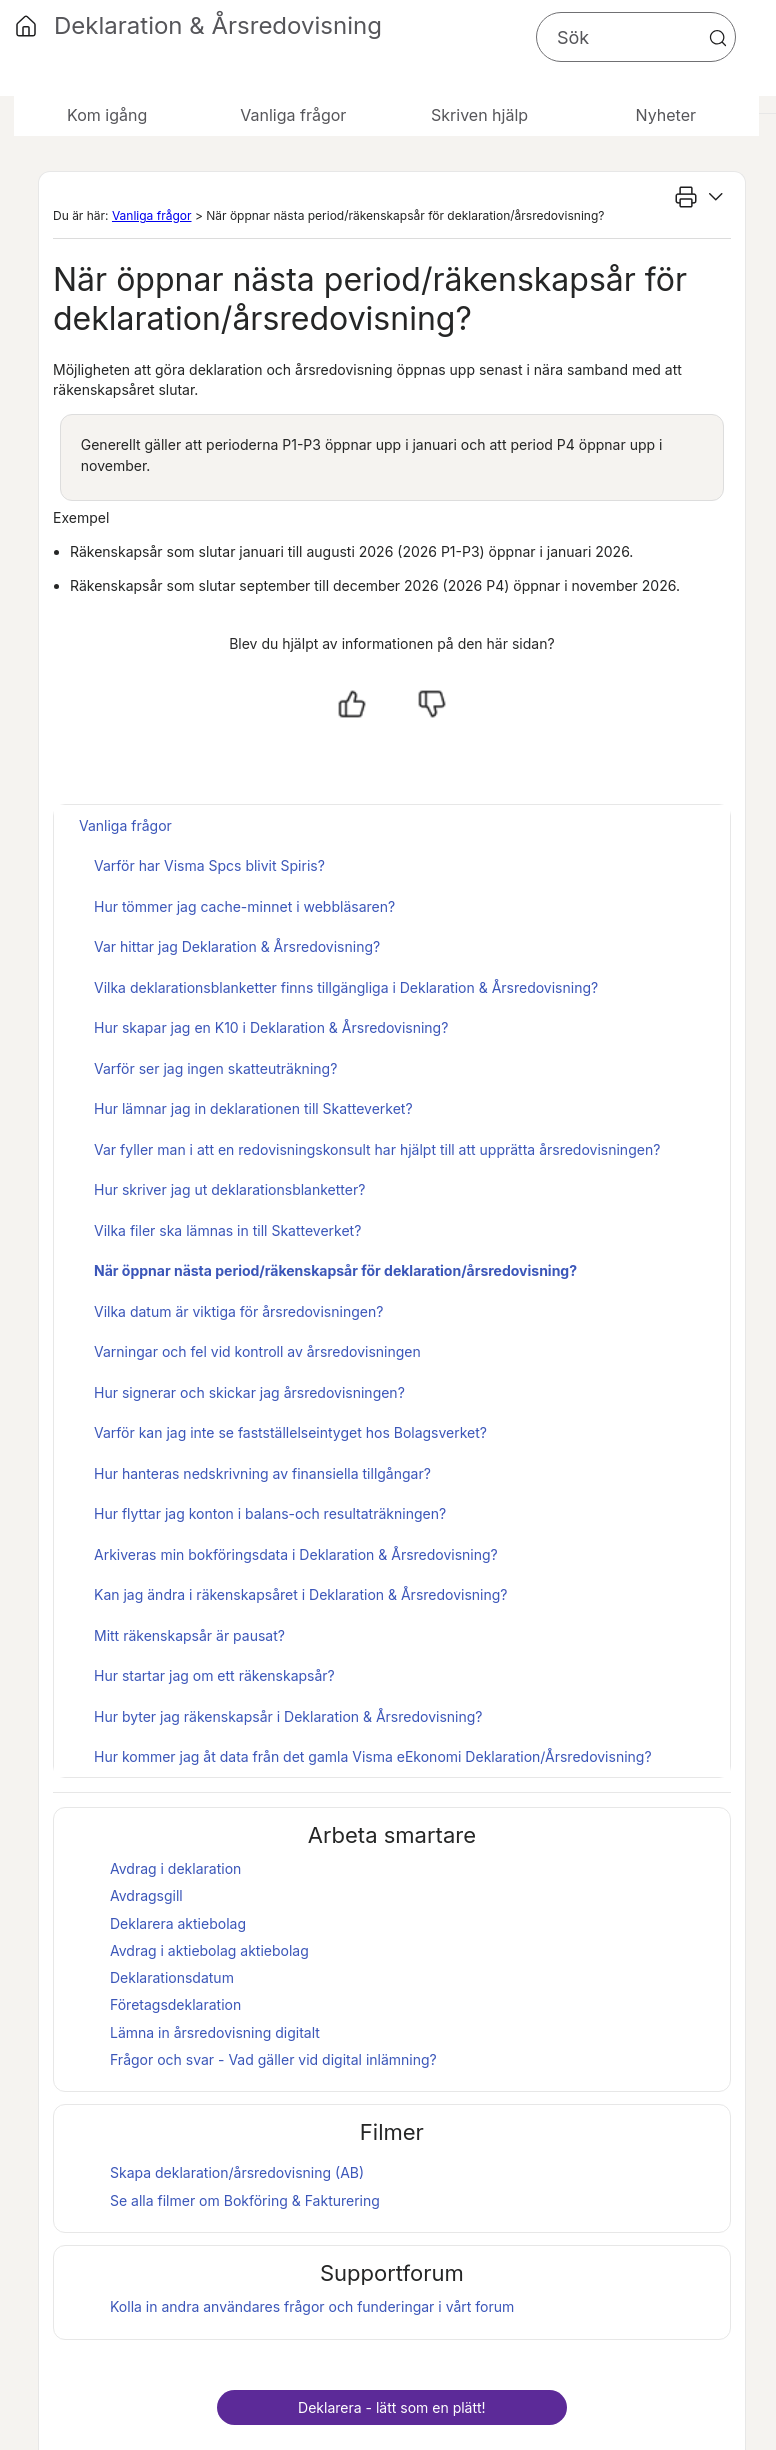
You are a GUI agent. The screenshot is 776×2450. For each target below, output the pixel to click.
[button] (718, 38)
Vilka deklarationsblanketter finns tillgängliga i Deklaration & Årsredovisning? (346, 987)
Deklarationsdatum (172, 1977)
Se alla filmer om (245, 2200)
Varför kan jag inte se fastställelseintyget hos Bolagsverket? (290, 1432)
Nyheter (666, 115)
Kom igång (107, 115)
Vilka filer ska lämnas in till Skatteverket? (227, 1230)
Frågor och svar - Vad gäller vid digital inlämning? (273, 2059)
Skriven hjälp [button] (479, 115)
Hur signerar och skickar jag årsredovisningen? (249, 1392)
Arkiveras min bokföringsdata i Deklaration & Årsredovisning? (296, 1554)
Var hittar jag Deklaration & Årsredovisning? (237, 946)
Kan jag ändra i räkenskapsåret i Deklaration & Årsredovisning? (301, 1594)
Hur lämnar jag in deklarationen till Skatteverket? (253, 1108)
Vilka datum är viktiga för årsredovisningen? (238, 1311)
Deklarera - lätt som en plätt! (392, 2407)
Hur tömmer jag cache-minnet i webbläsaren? (244, 906)
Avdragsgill (146, 1895)
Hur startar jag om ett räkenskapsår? (214, 1675)
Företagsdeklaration (175, 2004)
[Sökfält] (636, 37)
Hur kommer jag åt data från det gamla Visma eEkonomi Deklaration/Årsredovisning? (373, 1756)
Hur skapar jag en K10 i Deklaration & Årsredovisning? (271, 1027)
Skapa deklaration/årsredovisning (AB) (237, 2172)
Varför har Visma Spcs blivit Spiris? (209, 865)
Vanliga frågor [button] (293, 115)
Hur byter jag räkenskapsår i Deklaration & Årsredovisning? (288, 1716)
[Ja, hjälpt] (352, 704)
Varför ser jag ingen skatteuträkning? (215, 1068)
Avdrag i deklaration (175, 1868)
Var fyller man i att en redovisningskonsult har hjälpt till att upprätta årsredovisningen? (377, 1149)
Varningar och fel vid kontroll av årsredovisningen (257, 1351)
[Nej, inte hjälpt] (432, 704)
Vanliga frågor (152, 215)
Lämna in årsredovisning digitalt (215, 2032)
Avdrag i (173, 1950)
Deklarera (178, 1923)
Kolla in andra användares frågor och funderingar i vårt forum (312, 2306)
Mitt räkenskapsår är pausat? (189, 1635)
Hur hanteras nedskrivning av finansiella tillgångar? (262, 1473)
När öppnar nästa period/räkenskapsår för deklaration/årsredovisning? (335, 1270)
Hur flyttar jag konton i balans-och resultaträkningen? (270, 1513)
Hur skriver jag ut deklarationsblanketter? (229, 1189)
